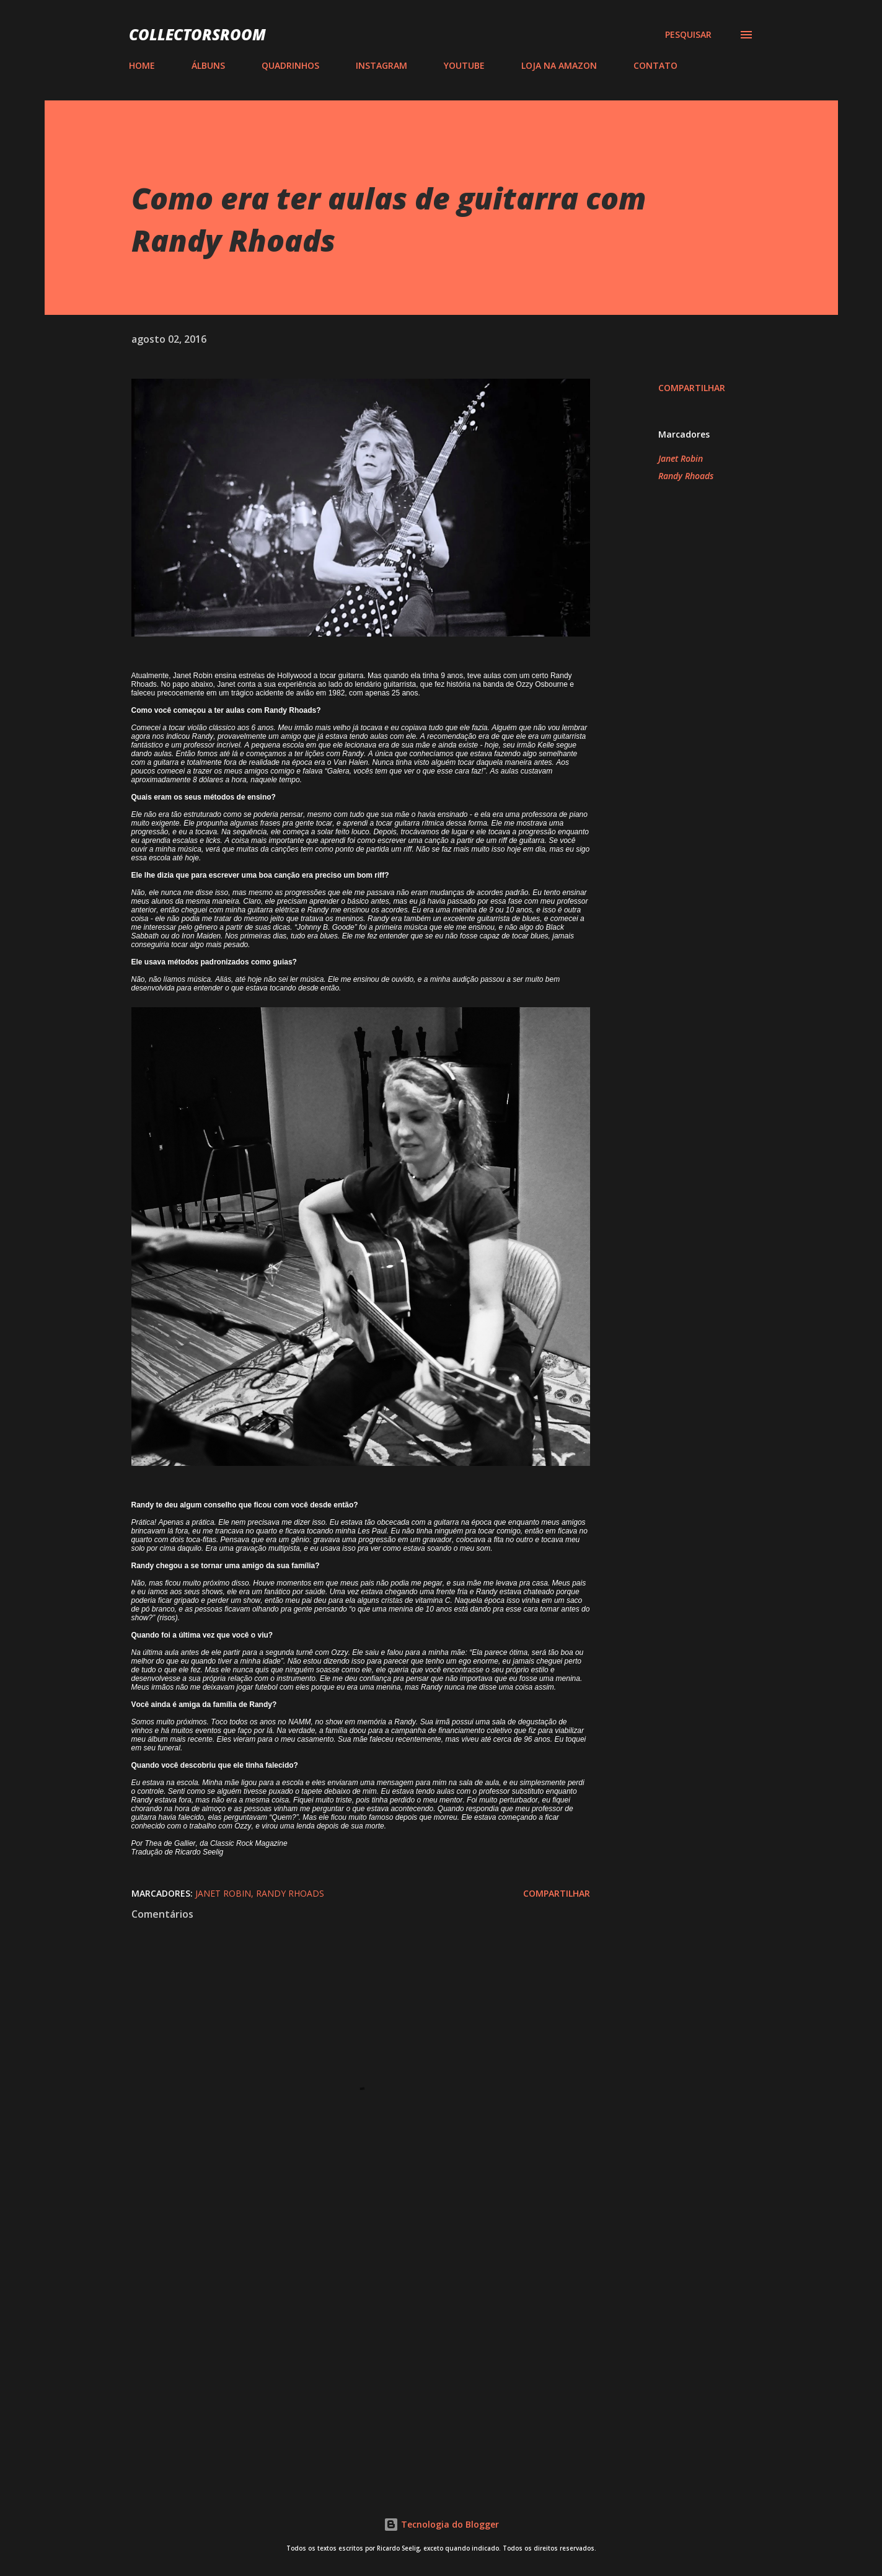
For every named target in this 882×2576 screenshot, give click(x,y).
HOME (142, 65)
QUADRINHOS (290, 65)
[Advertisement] (340, 2329)
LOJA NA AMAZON (559, 65)
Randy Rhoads (685, 476)
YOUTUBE (464, 65)
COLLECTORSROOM (197, 34)
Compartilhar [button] (691, 388)
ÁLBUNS (208, 65)
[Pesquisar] (688, 34)
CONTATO (655, 65)
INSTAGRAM (381, 65)
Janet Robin (680, 458)
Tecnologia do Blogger (441, 2524)
